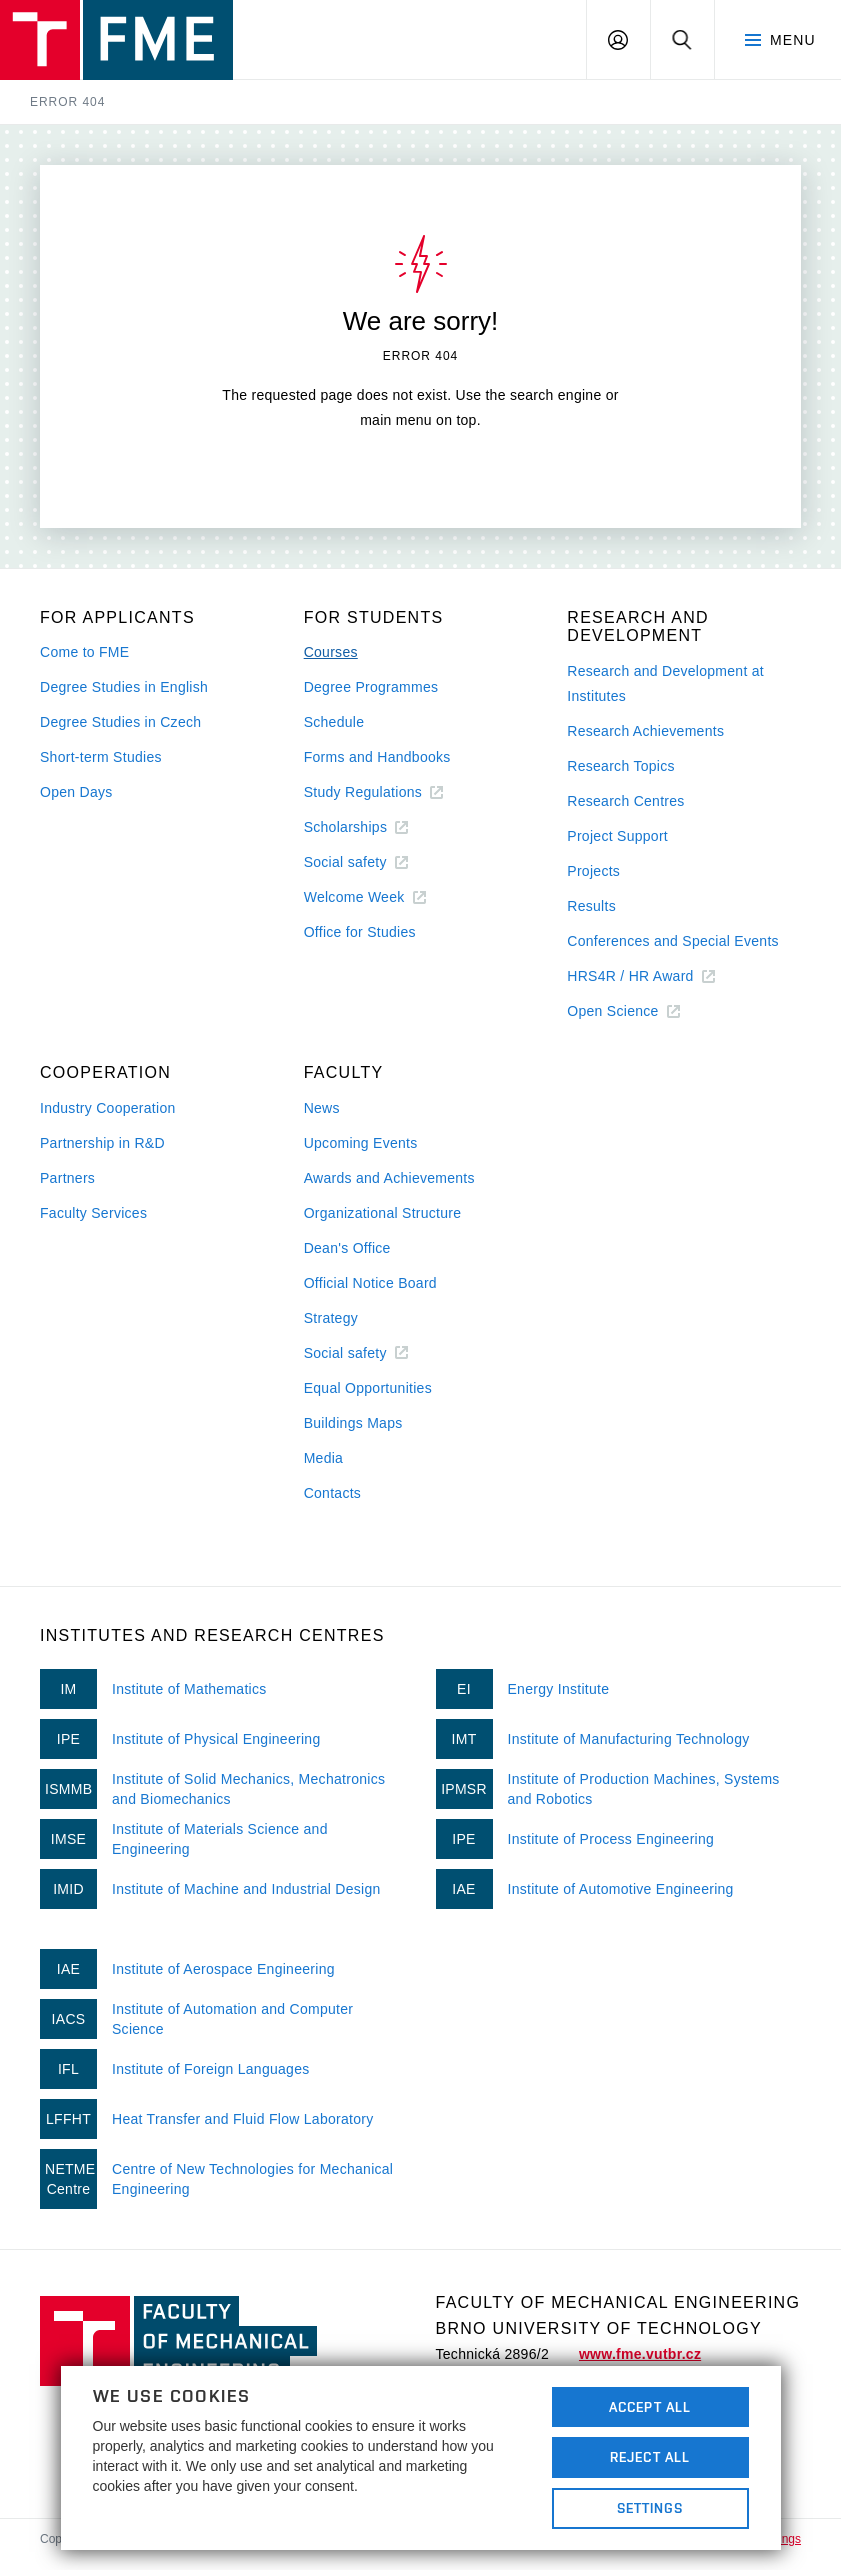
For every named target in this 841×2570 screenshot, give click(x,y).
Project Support (617, 836)
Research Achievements (645, 731)
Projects (593, 871)
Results (591, 906)
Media (324, 1458)
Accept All (650, 2407)
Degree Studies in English (124, 687)
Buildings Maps (353, 1423)
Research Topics (620, 766)
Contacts (333, 1493)
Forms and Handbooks (377, 757)
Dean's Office (347, 1248)
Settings (650, 2508)
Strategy (331, 1318)
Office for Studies (360, 932)
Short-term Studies (101, 757)
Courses (331, 652)
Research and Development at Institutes (665, 683)
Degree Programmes (371, 687)
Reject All (650, 2457)
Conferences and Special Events (673, 941)
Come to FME (84, 652)
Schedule (334, 722)
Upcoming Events (361, 1143)
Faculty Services (93, 1213)
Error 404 (67, 102)
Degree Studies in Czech (120, 722)
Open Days (76, 792)
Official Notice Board (370, 1283)
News (322, 1108)
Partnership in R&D (102, 1143)
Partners (67, 1178)
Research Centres (625, 801)
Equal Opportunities (368, 1388)
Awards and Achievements (389, 1178)
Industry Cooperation (108, 1108)
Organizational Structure (383, 1213)
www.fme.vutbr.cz (640, 2354)
